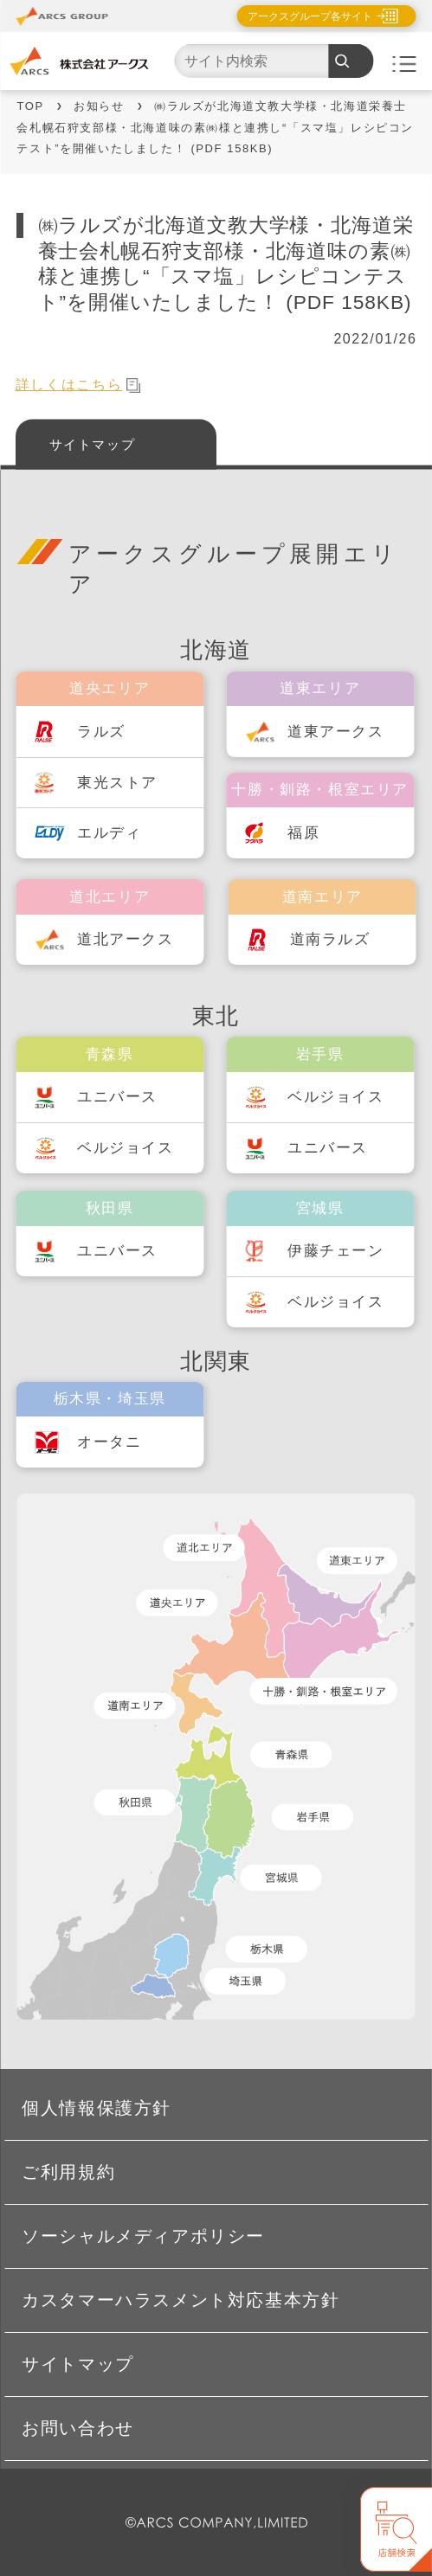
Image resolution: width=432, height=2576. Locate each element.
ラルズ (101, 731)
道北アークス (125, 939)
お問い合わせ (78, 2428)
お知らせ (99, 106)
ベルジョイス (125, 1148)
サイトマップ (92, 443)
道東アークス (335, 731)
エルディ (109, 833)
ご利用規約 (68, 2171)
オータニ (109, 1442)
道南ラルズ (330, 939)
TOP (29, 106)
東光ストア (117, 782)
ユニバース (117, 1097)
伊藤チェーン (335, 1251)
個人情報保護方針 (96, 2107)
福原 (303, 833)
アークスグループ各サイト (310, 16)
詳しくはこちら (78, 384)
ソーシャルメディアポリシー (143, 2235)
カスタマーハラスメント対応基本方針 (180, 2299)
